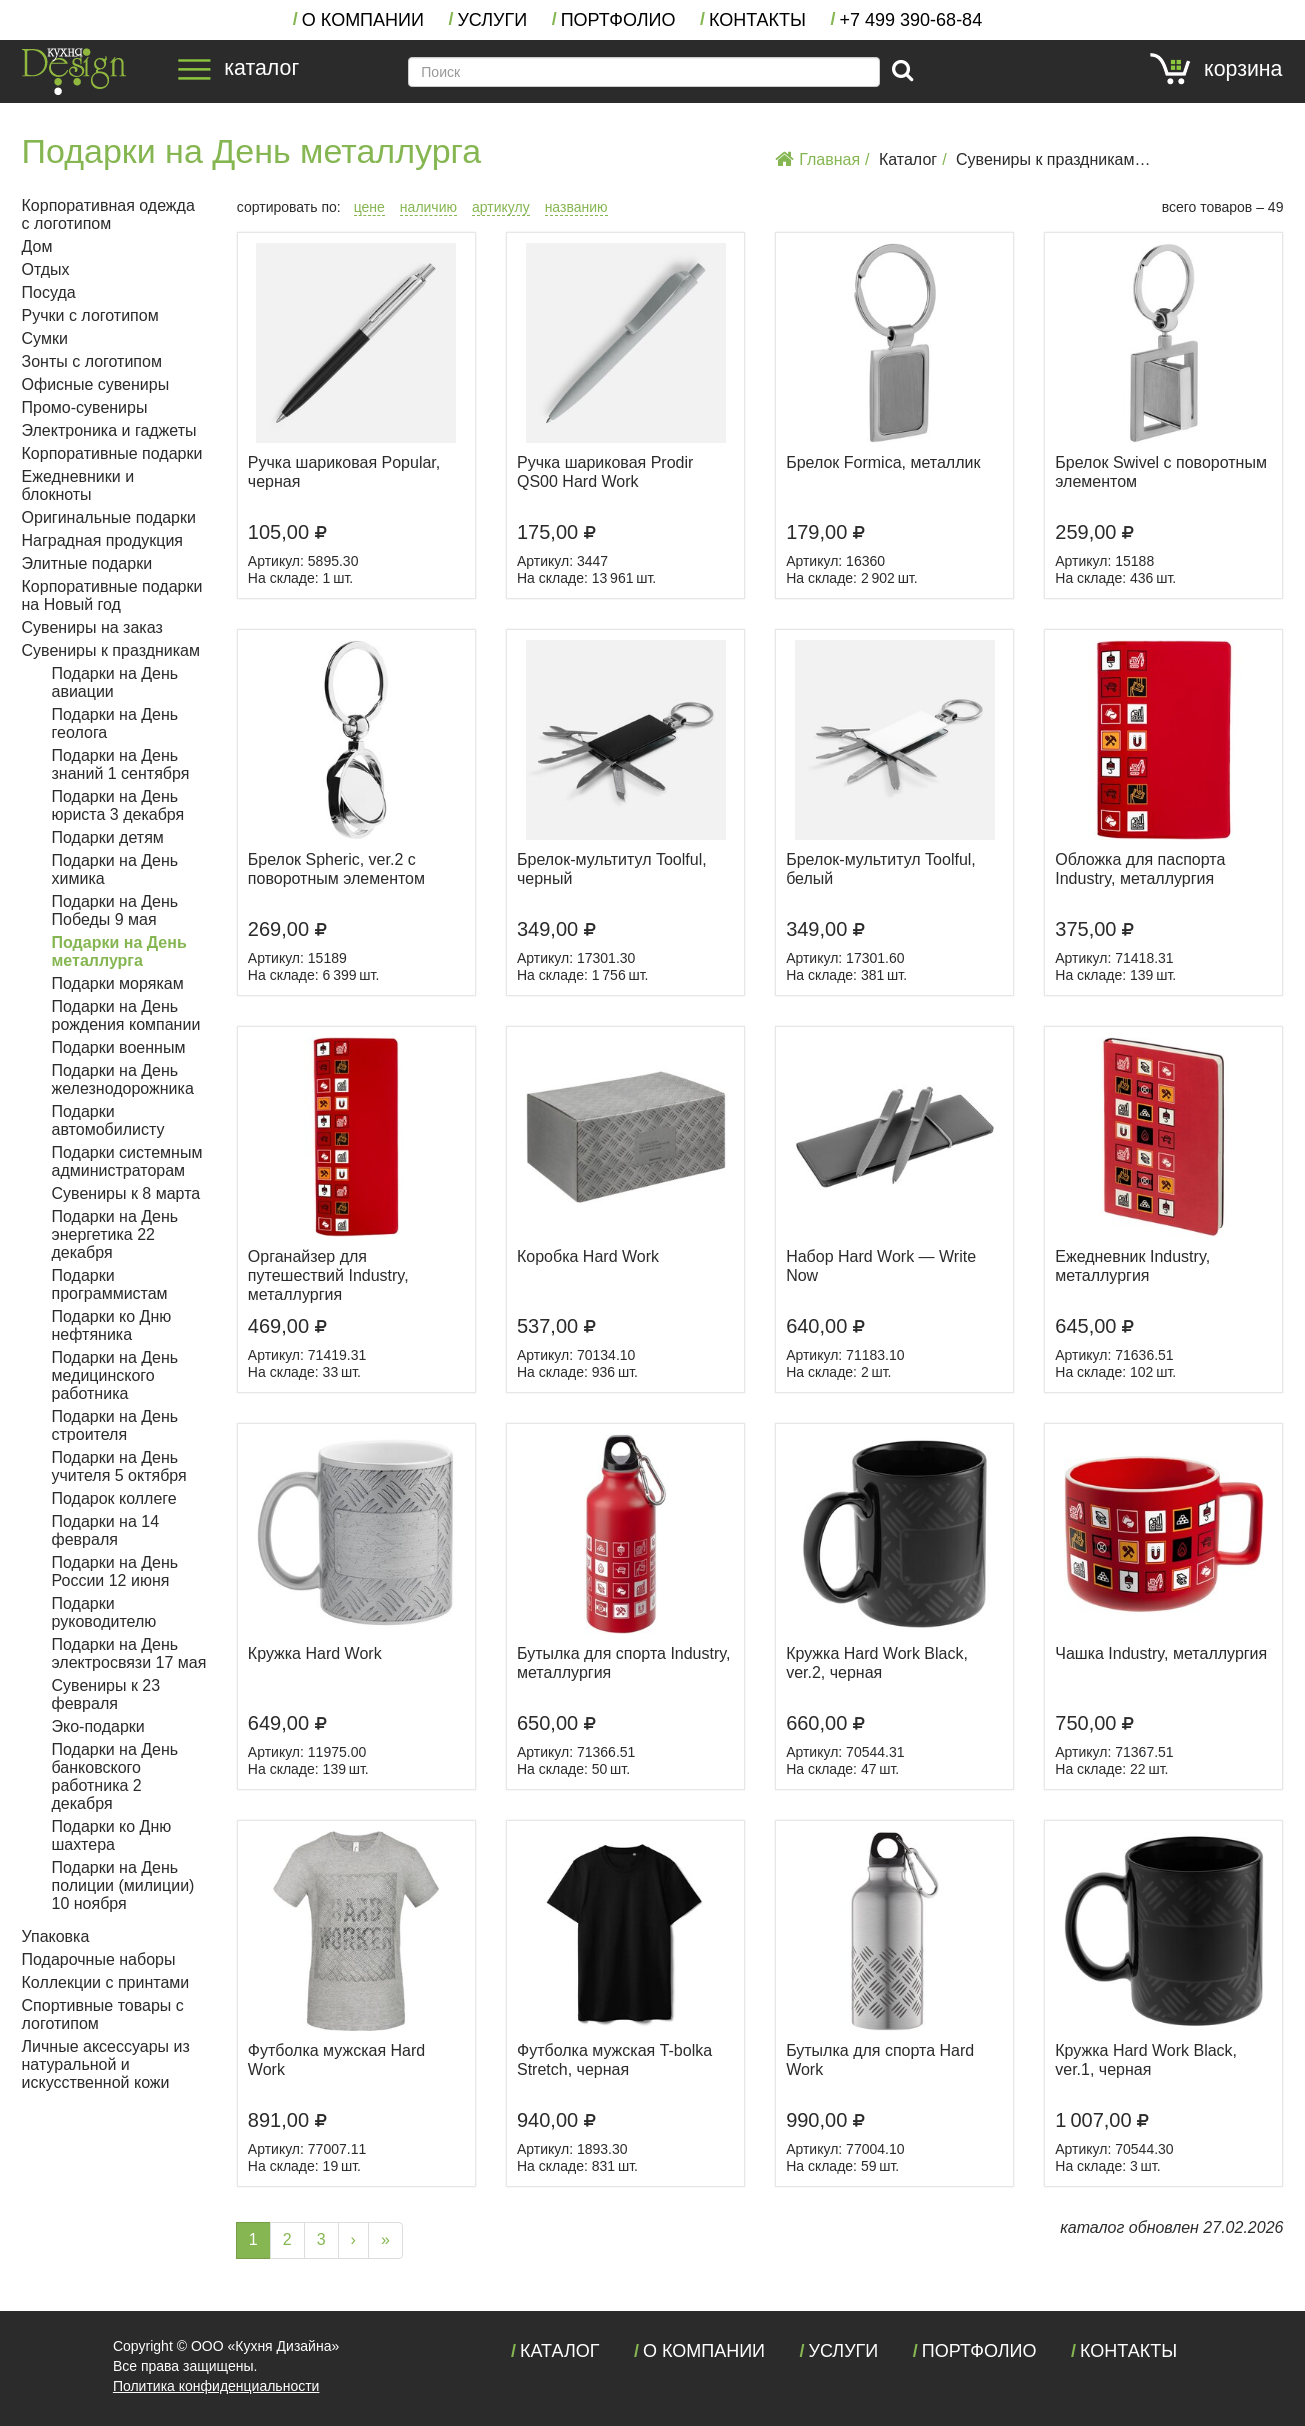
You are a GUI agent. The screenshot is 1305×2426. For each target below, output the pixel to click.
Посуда (49, 292)
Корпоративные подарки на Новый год (112, 595)
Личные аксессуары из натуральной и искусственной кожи (106, 2064)
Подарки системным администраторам (127, 1161)
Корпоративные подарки (112, 453)
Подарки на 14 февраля (106, 1530)
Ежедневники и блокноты (78, 485)
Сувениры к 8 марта (126, 1193)
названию (576, 207)
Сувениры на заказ (92, 627)
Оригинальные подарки (109, 517)
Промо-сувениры (85, 407)
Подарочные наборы (99, 1959)
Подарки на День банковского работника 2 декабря (115, 1776)
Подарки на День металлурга (119, 951)
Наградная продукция (102, 540)
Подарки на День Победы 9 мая (115, 910)
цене (369, 207)
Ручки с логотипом (90, 315)
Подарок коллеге (114, 1498)
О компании (363, 20)
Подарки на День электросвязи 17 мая (129, 1653)
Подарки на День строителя (115, 1425)
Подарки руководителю (104, 1612)
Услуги (492, 20)
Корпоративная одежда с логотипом (108, 214)
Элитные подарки (87, 563)
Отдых (46, 269)
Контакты (757, 20)
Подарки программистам (110, 1284)
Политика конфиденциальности (216, 2386)
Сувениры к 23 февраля (106, 1694)
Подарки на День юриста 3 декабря (118, 805)
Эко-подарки (98, 1726)
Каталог (908, 159)
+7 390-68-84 (911, 20)
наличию (428, 207)
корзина (1216, 69)
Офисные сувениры (96, 384)
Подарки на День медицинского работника (115, 1375)
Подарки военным (119, 1047)
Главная (817, 159)
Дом (37, 246)
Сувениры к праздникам (1045, 159)
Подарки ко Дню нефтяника (112, 1325)
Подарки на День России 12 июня (115, 1571)
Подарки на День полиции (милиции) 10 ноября (123, 1885)
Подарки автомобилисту (108, 1120)
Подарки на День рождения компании (126, 1015)
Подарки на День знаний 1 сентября (121, 764)
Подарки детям (108, 837)
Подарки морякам (118, 983)
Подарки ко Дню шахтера (112, 1835)
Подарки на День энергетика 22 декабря (115, 1234)
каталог (238, 68)
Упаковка (56, 1936)
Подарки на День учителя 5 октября (119, 1466)
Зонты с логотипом (92, 361)
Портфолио (618, 20)
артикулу (501, 207)
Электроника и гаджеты (109, 430)
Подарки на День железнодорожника (123, 1079)
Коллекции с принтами (106, 1982)
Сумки (45, 338)
